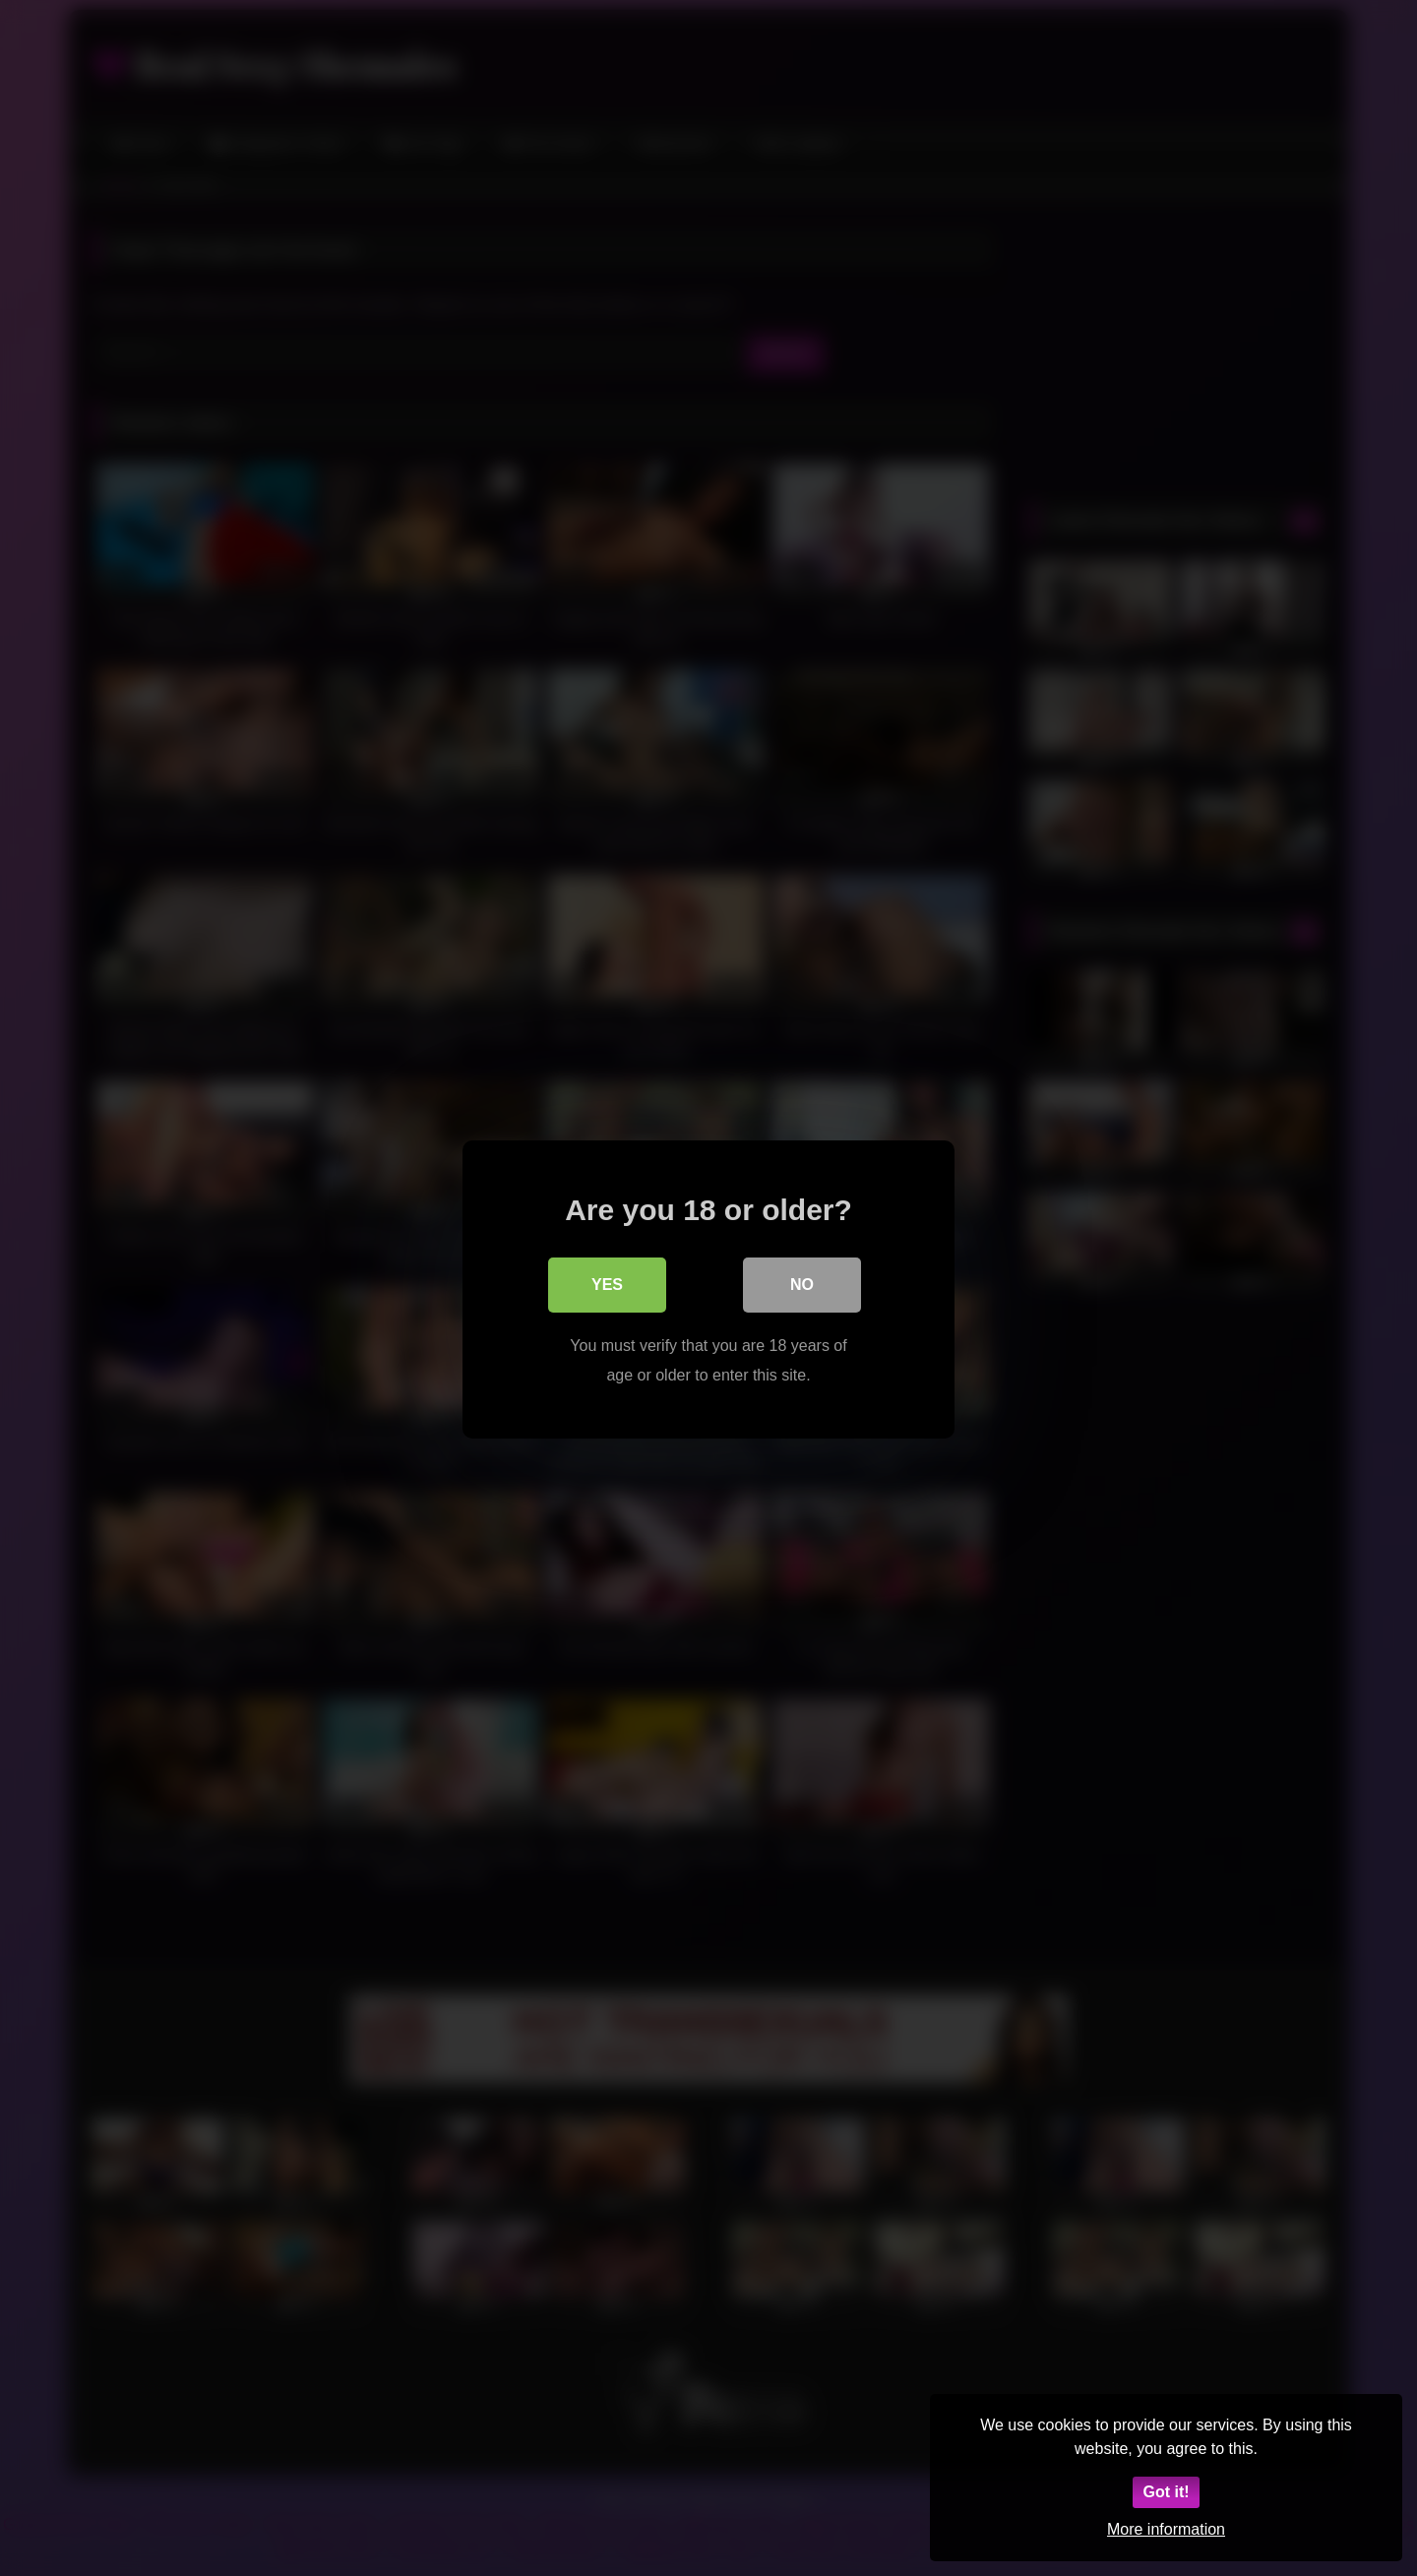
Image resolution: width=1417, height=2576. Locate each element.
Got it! (1165, 2492)
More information (1166, 2529)
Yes (607, 1282)
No (802, 1282)
